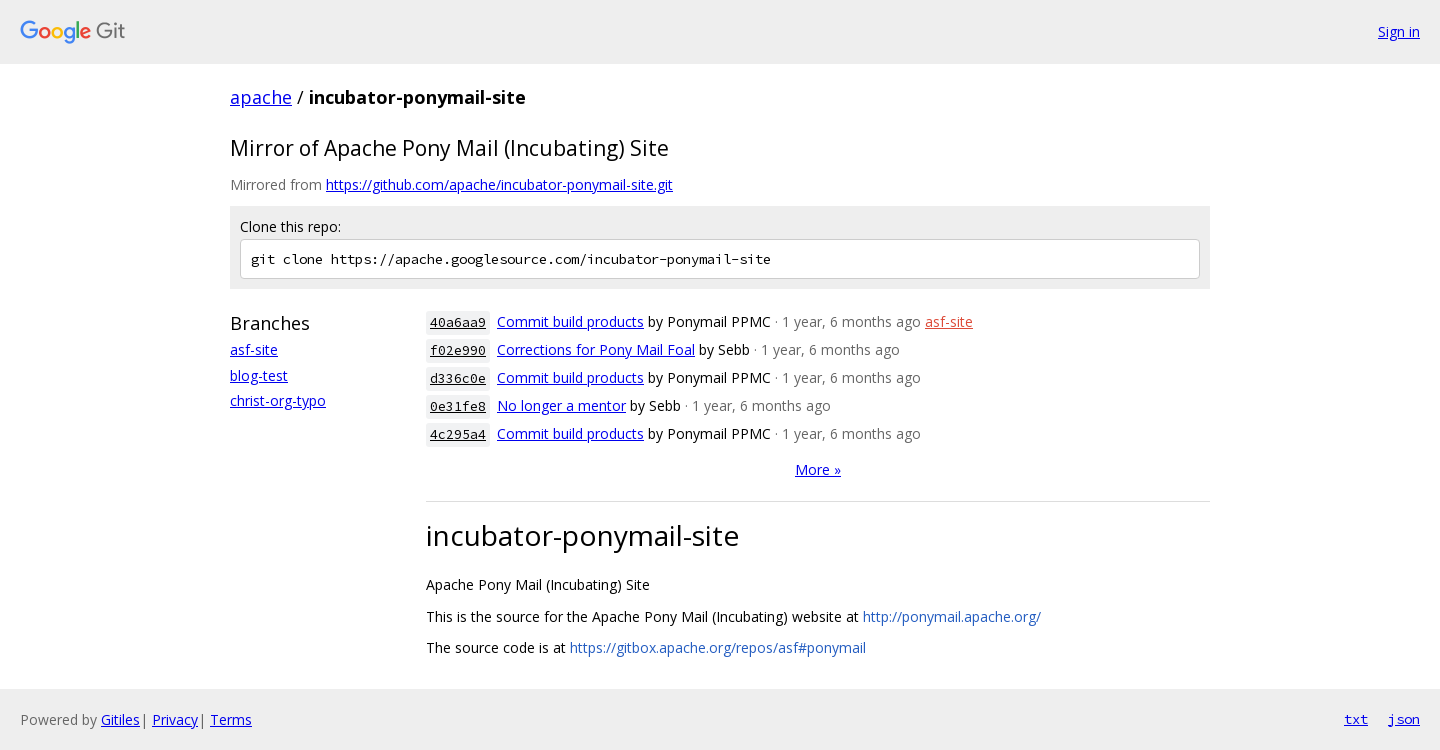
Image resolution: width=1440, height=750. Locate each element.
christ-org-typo (278, 400)
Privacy (175, 719)
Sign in (1399, 31)
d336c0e (458, 378)
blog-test (259, 375)
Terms (231, 719)
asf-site (254, 349)
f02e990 (458, 350)
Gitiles (120, 719)
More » (818, 469)
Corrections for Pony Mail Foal (596, 349)
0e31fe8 (458, 406)
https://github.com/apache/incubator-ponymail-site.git (499, 184)
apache (261, 97)
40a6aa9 (458, 322)
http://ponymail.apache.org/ (952, 616)
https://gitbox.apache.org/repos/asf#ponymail (718, 647)
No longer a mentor (561, 405)
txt (1356, 719)
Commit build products (570, 321)
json (1404, 719)
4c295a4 (458, 434)
